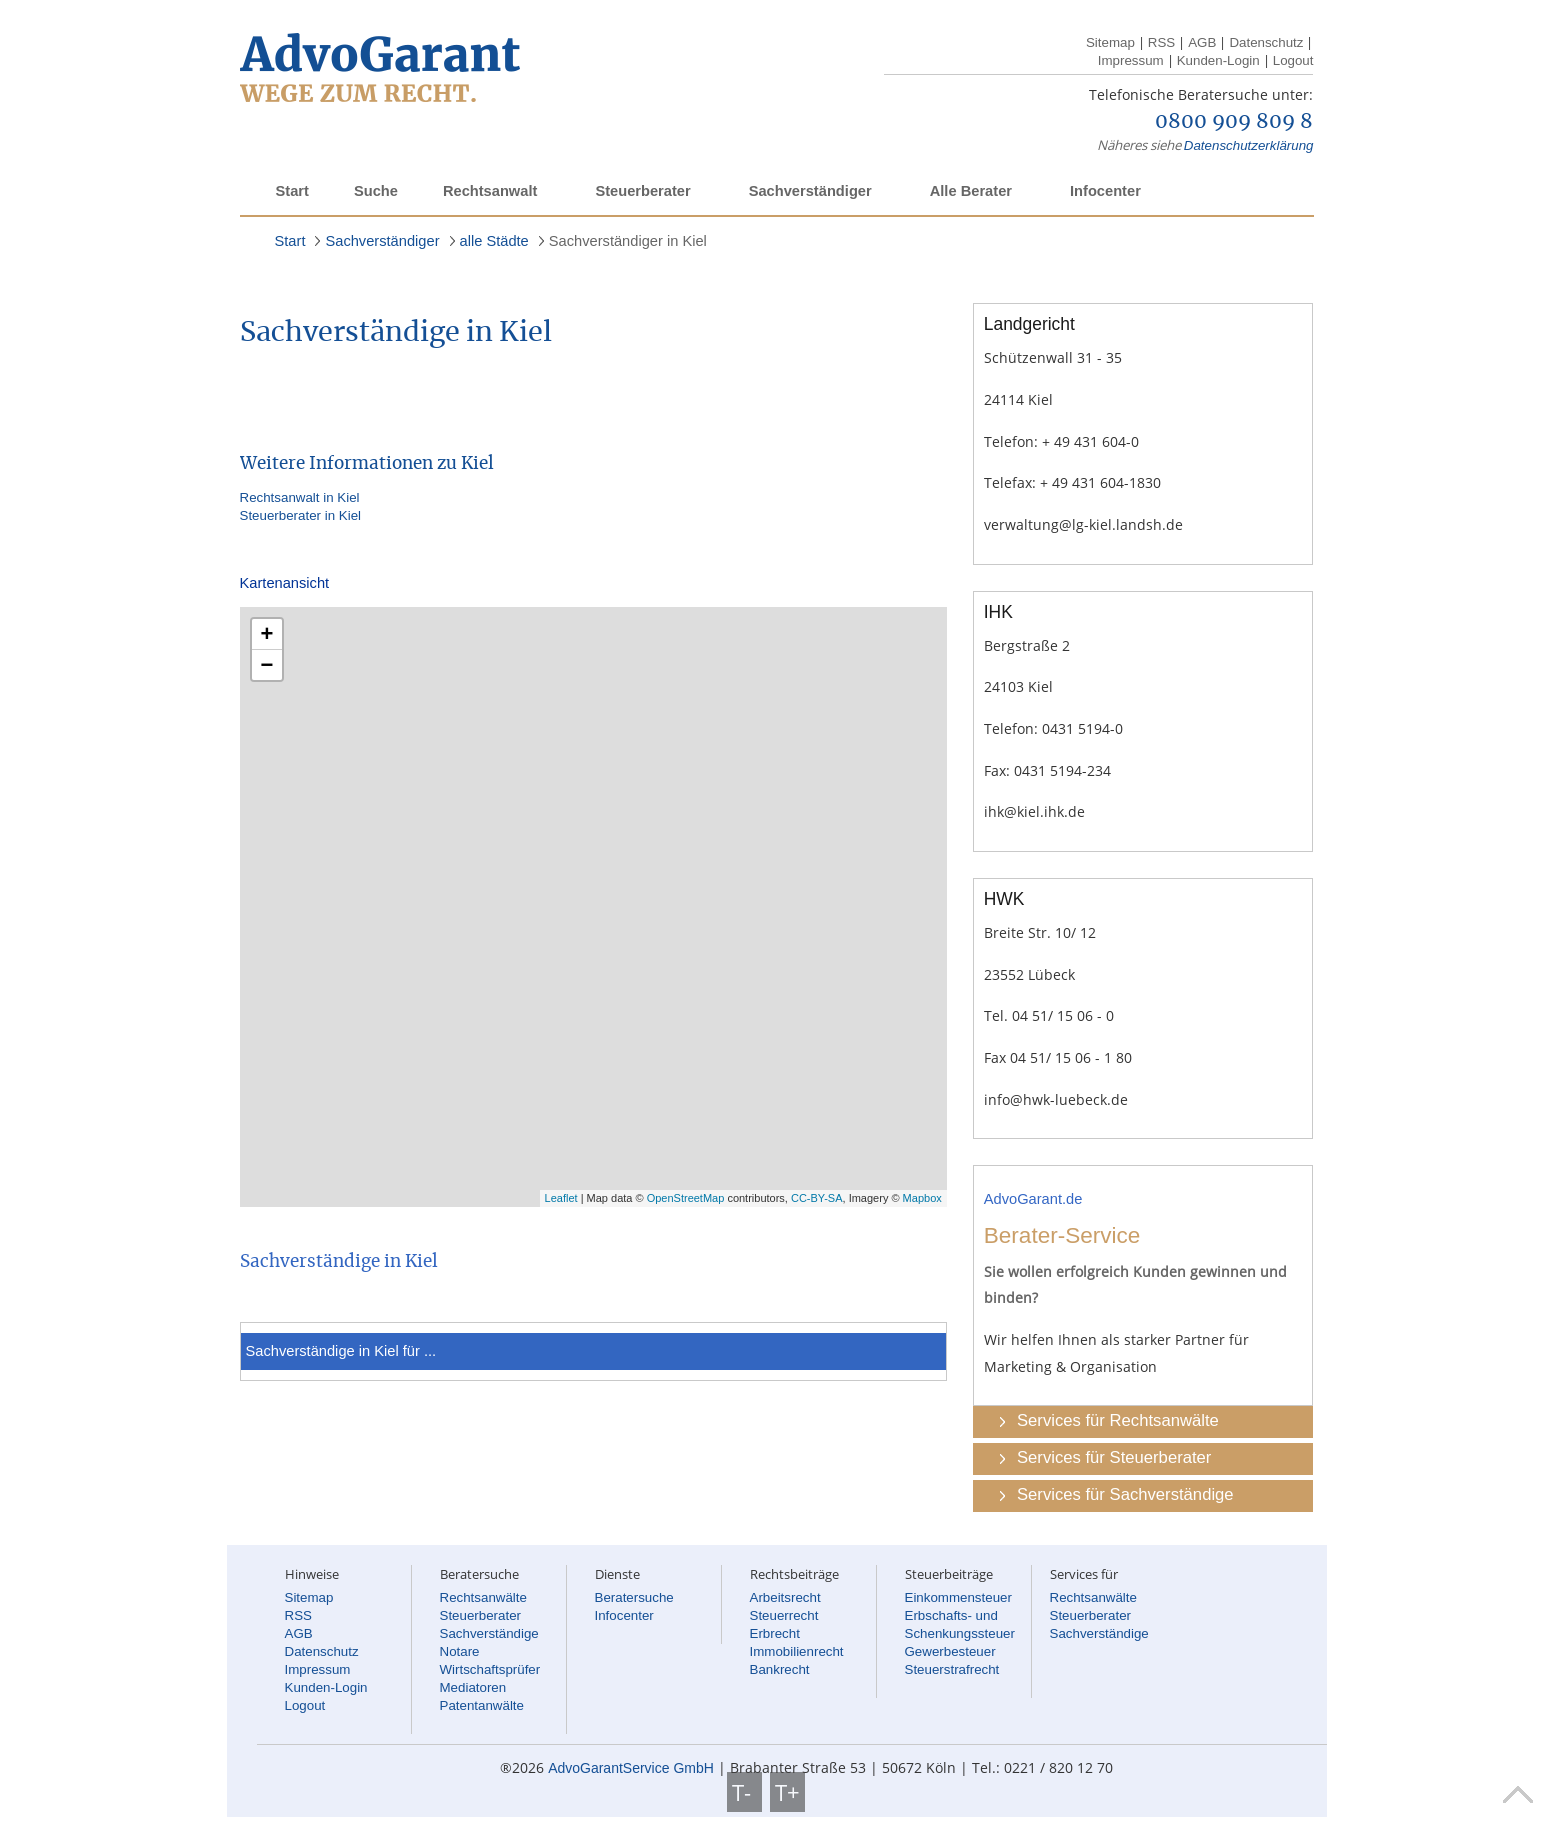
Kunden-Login (1218, 60)
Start (292, 191)
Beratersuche (634, 1597)
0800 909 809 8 (1234, 122)
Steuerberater (642, 191)
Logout (1293, 60)
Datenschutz (1266, 42)
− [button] (267, 664)
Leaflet (561, 1198)
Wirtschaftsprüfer (490, 1669)
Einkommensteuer (958, 1597)
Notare (460, 1651)
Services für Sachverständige (1125, 1494)
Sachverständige (489, 1633)
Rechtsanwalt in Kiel (300, 497)
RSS (1161, 42)
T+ (787, 1792)
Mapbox (922, 1198)
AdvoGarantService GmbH (631, 1768)
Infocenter (1105, 191)
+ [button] (267, 633)
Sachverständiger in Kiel (628, 241)
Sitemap (1110, 42)
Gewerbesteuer (950, 1651)
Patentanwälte (482, 1705)
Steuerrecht (784, 1615)
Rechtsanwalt (490, 191)
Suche (376, 191)
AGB (1202, 42)
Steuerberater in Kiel (301, 515)
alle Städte (494, 241)
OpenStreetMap (686, 1198)
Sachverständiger (810, 191)
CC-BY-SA (817, 1198)
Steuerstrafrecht (952, 1669)
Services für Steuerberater (1114, 1457)
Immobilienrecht (797, 1651)
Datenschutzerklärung (1249, 145)
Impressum (1131, 60)
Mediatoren (473, 1687)
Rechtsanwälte (483, 1597)
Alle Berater (971, 191)
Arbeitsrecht (785, 1597)
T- (744, 1792)
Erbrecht (775, 1633)
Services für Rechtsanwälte (1118, 1420)
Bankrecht (780, 1669)
